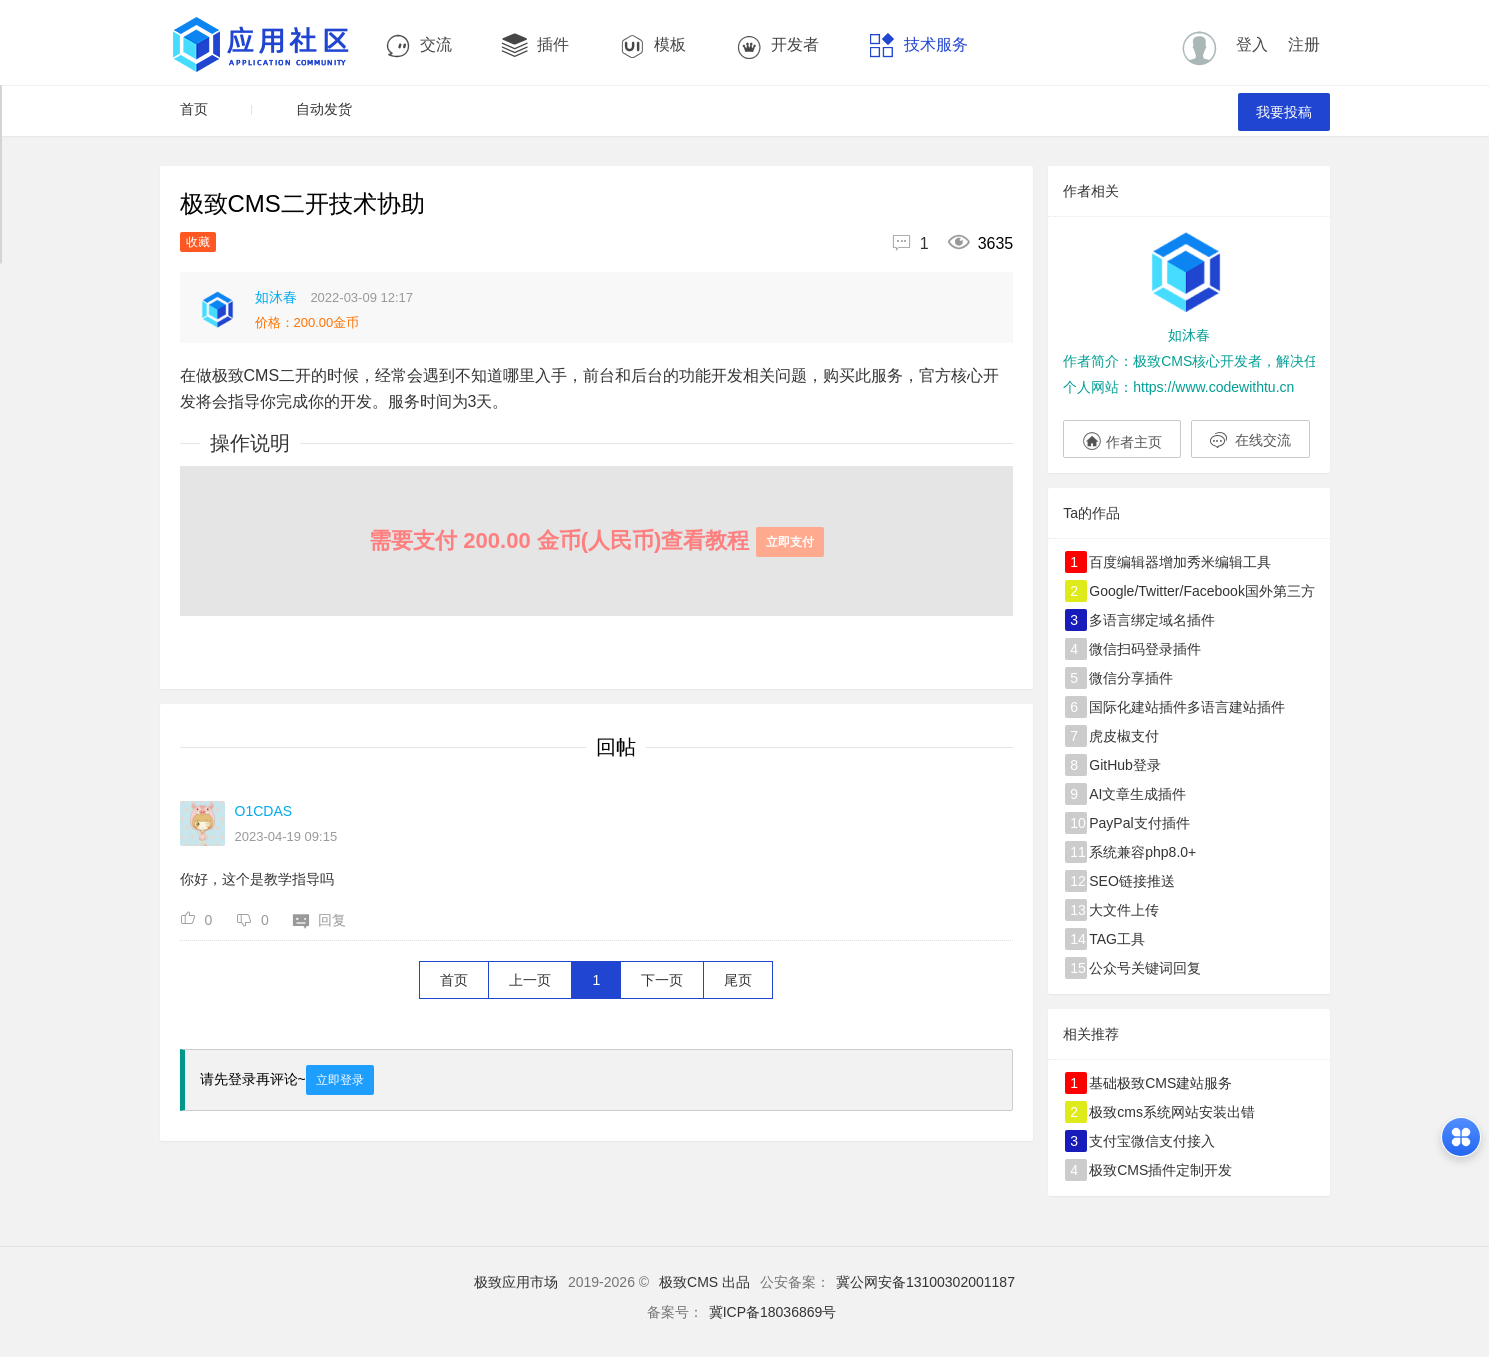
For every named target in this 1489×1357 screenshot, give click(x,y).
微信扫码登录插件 (1133, 649)
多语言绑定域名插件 (1140, 620)
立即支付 (790, 542)
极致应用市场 (516, 1282)
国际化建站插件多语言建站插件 (1175, 707)
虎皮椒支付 (1112, 736)
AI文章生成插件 (1125, 794)
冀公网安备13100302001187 (925, 1282)
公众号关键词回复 (1133, 968)
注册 (1304, 44)
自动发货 (324, 109)
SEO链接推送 (1120, 881)
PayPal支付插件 (1127, 823)
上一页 (530, 980)
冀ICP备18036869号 (773, 1312)
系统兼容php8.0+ (1130, 852)
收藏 (198, 242)
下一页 (662, 980)
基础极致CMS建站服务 (1148, 1083)
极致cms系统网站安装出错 (1160, 1112)
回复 (319, 920)
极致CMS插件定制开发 (1148, 1170)
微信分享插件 (1119, 678)
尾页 (738, 980)
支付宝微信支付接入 (1140, 1141)
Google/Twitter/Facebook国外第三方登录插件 (1189, 591)
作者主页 (1122, 439)
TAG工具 (1105, 939)
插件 (535, 45)
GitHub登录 (1113, 765)
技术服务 (918, 45)
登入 (1252, 44)
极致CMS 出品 (704, 1282)
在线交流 (1250, 440)
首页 (194, 109)
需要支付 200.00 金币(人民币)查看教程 (596, 540)
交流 (418, 45)
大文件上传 (1112, 910)
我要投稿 (1284, 112)
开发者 (777, 45)
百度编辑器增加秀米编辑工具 (1168, 562)
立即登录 (340, 1080)
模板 (652, 45)
